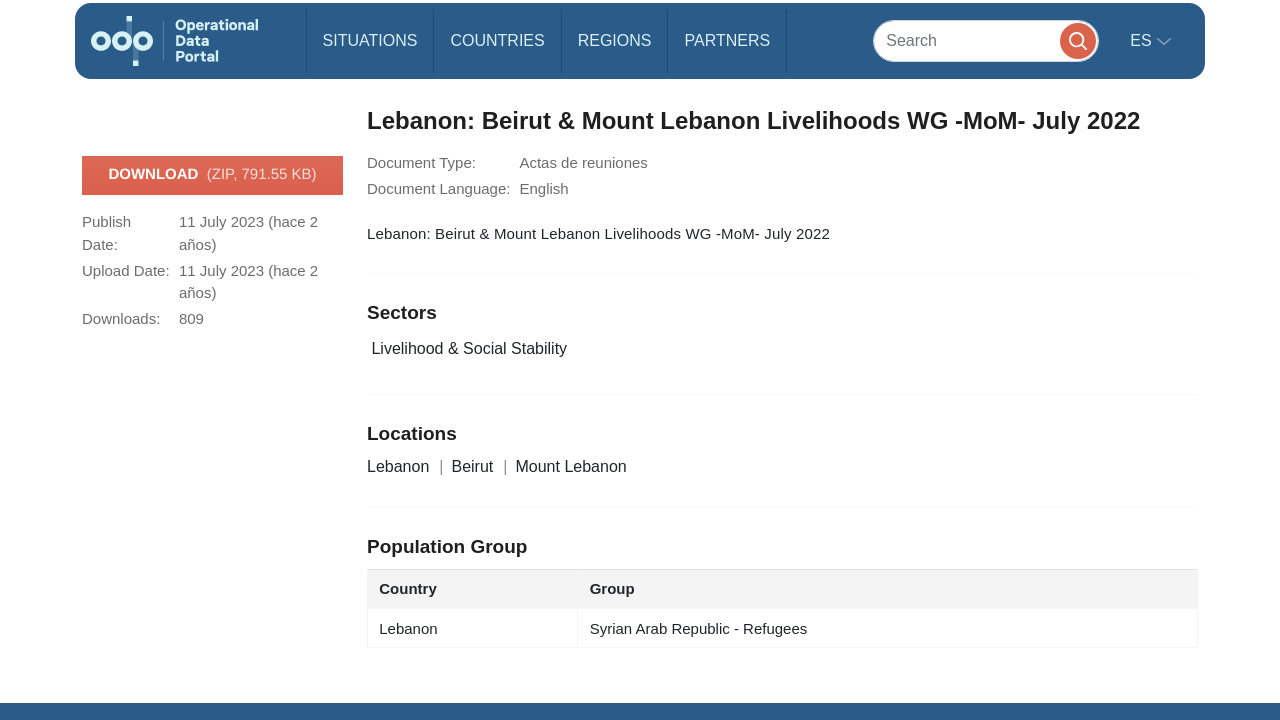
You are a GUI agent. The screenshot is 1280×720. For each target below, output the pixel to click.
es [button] (1143, 40)
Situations (370, 40)
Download (212, 175)
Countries (497, 40)
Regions (615, 40)
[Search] (986, 40)
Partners (727, 40)
